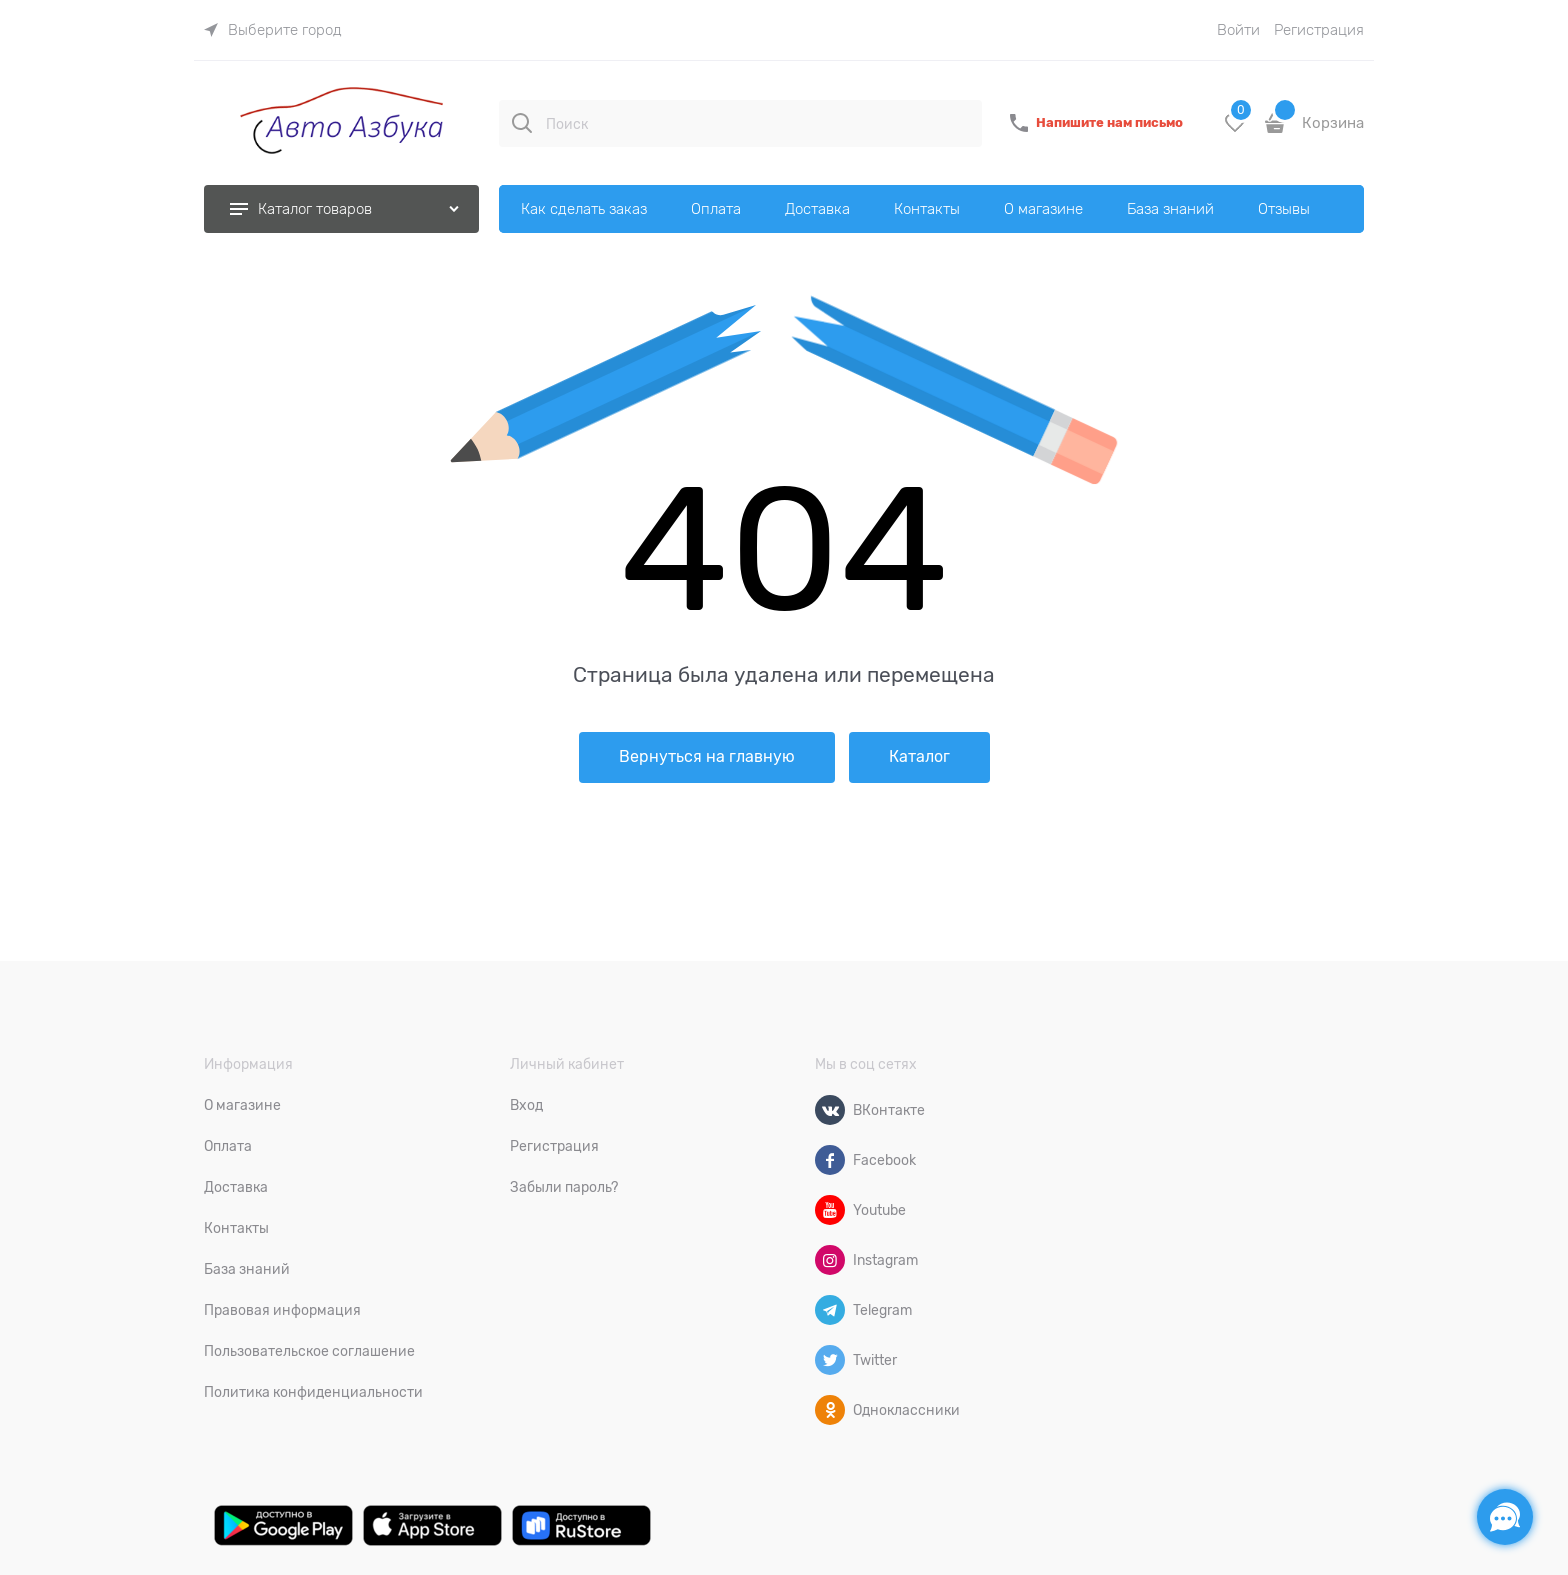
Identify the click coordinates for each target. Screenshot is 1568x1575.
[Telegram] (830, 1310)
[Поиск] (522, 123)
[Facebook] (830, 1160)
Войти (1238, 30)
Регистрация (1319, 30)
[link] (273, 30)
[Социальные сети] (1505, 1517)
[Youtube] (830, 1210)
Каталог (919, 757)
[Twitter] (830, 1360)
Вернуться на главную (707, 757)
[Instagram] (830, 1260)
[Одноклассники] (830, 1410)
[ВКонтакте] (830, 1110)
